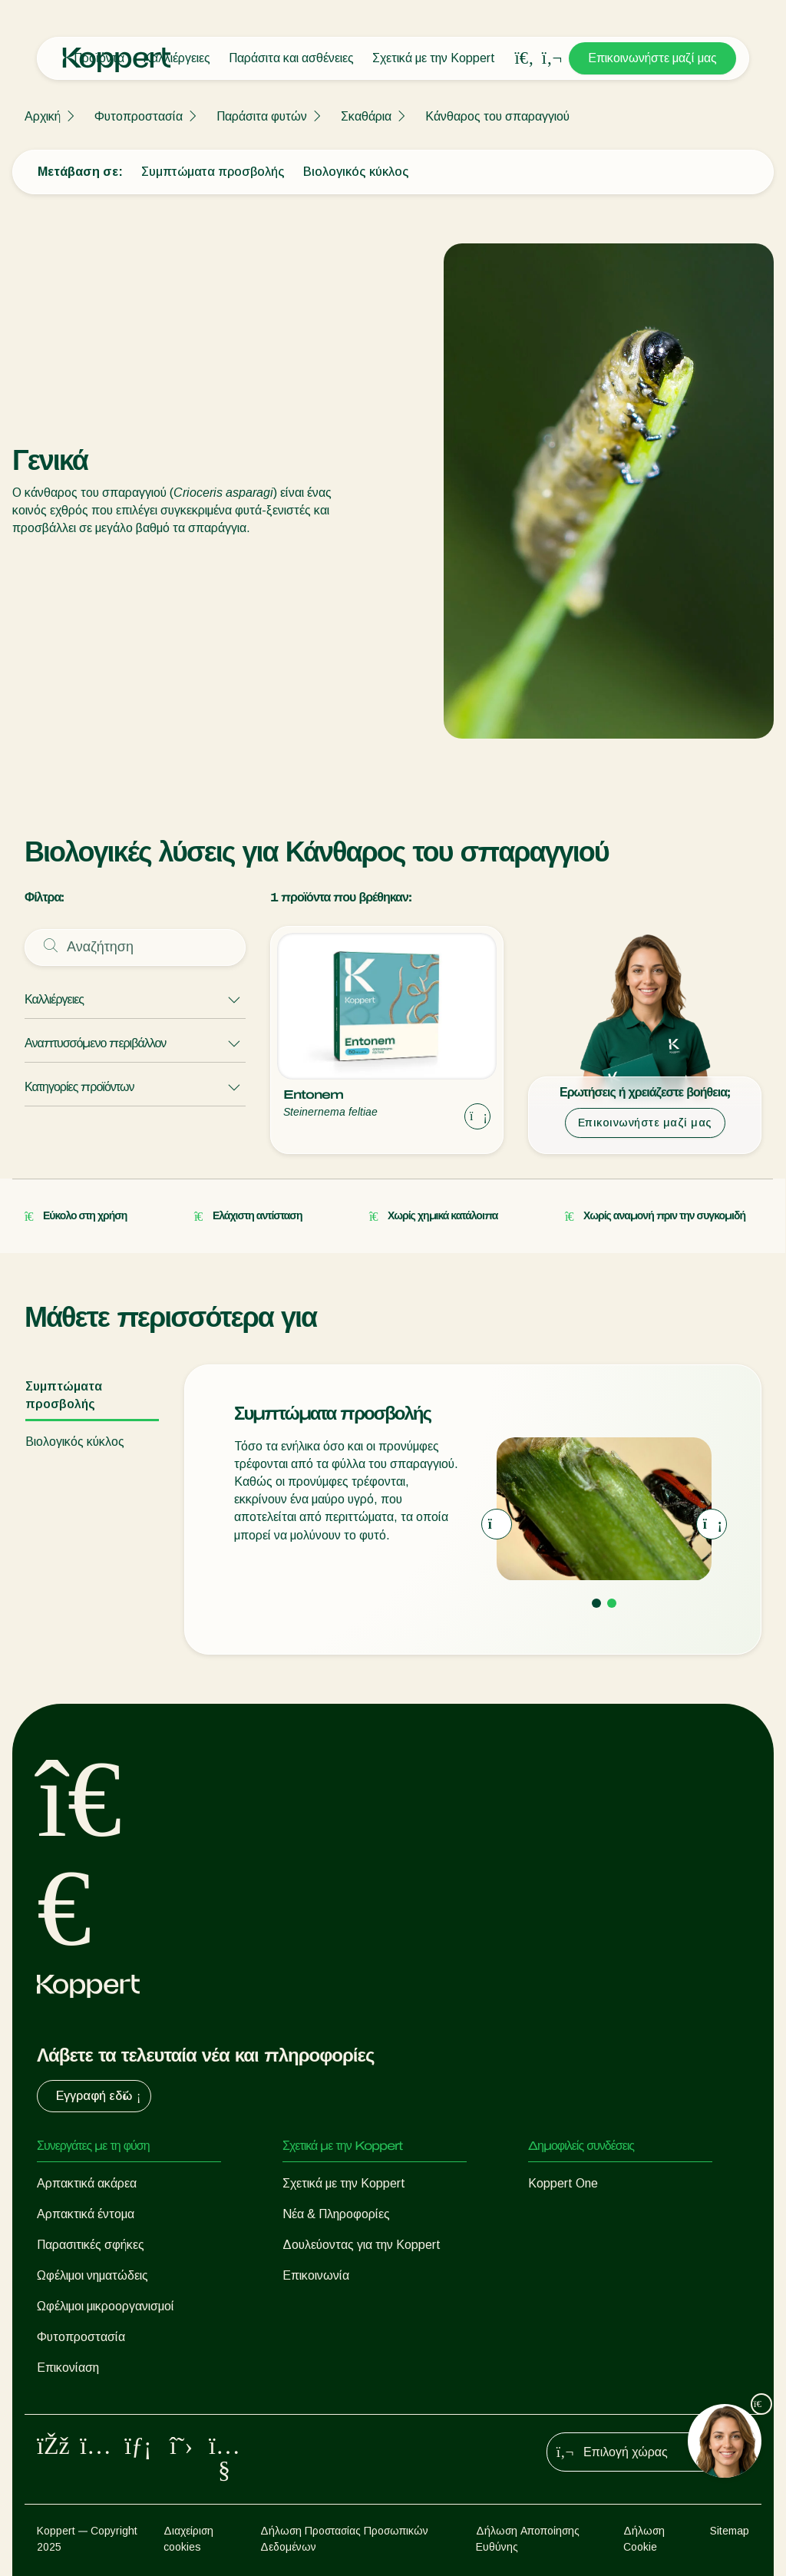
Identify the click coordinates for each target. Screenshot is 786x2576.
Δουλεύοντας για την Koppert (361, 2244)
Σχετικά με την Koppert (433, 57)
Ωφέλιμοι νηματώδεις (92, 2275)
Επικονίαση (68, 2367)
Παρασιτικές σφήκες (90, 2244)
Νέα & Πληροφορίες (336, 2214)
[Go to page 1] (596, 1603)
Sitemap (729, 2531)
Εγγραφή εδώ (100, 2096)
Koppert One (563, 2183)
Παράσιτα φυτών (261, 116)
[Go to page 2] (611, 1603)
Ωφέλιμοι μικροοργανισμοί (105, 2306)
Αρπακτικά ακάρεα (87, 2183)
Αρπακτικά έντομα (85, 2214)
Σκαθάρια (366, 116)
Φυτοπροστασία (138, 116)
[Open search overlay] (524, 58)
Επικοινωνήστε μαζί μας (652, 57)
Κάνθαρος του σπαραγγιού (497, 116)
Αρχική (43, 116)
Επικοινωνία (315, 2275)
